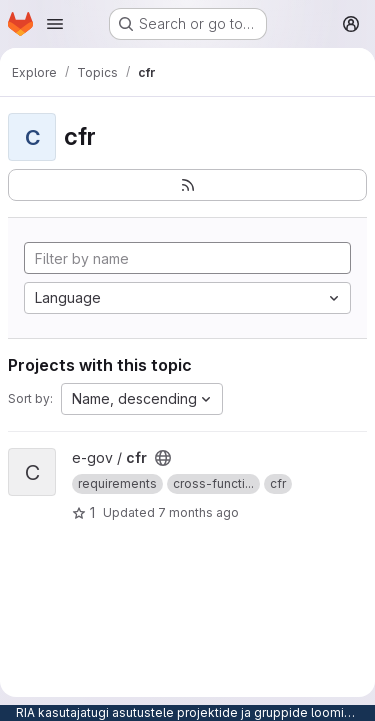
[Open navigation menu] (55, 24)
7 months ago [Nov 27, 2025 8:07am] (198, 512)
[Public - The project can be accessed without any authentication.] (163, 458)
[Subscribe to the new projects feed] (187, 185)
